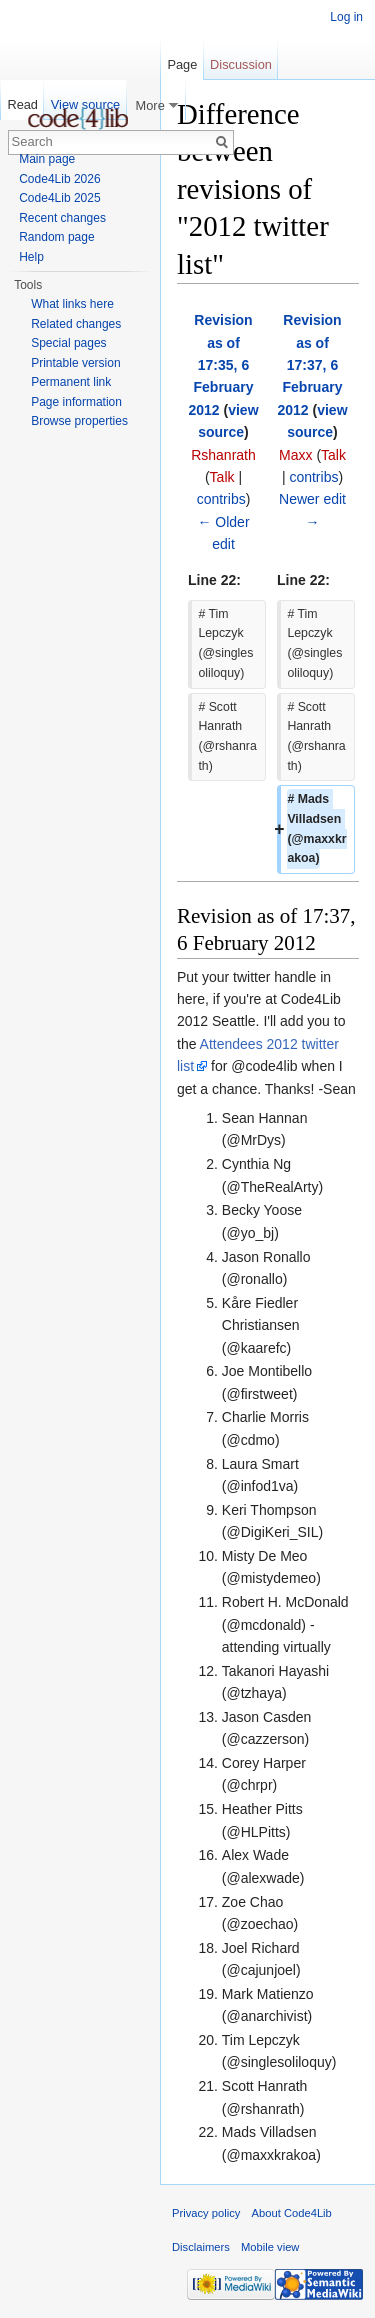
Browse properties (79, 421)
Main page (47, 159)
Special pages (68, 343)
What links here (72, 304)
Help (31, 257)
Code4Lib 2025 (59, 198)
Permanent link (71, 382)
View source (85, 104)
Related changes (76, 324)
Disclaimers (201, 2247)
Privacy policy (206, 2213)
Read (22, 104)
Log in (346, 17)
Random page (56, 237)
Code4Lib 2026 (59, 179)
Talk (222, 477)
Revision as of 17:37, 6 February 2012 (309, 365)
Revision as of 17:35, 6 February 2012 (220, 365)
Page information (76, 402)
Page (182, 64)
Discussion (241, 64)
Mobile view (270, 2247)
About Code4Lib (292, 2213)
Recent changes (62, 218)
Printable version (75, 363)
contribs (221, 499)
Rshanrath (223, 455)
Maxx (295, 455)
